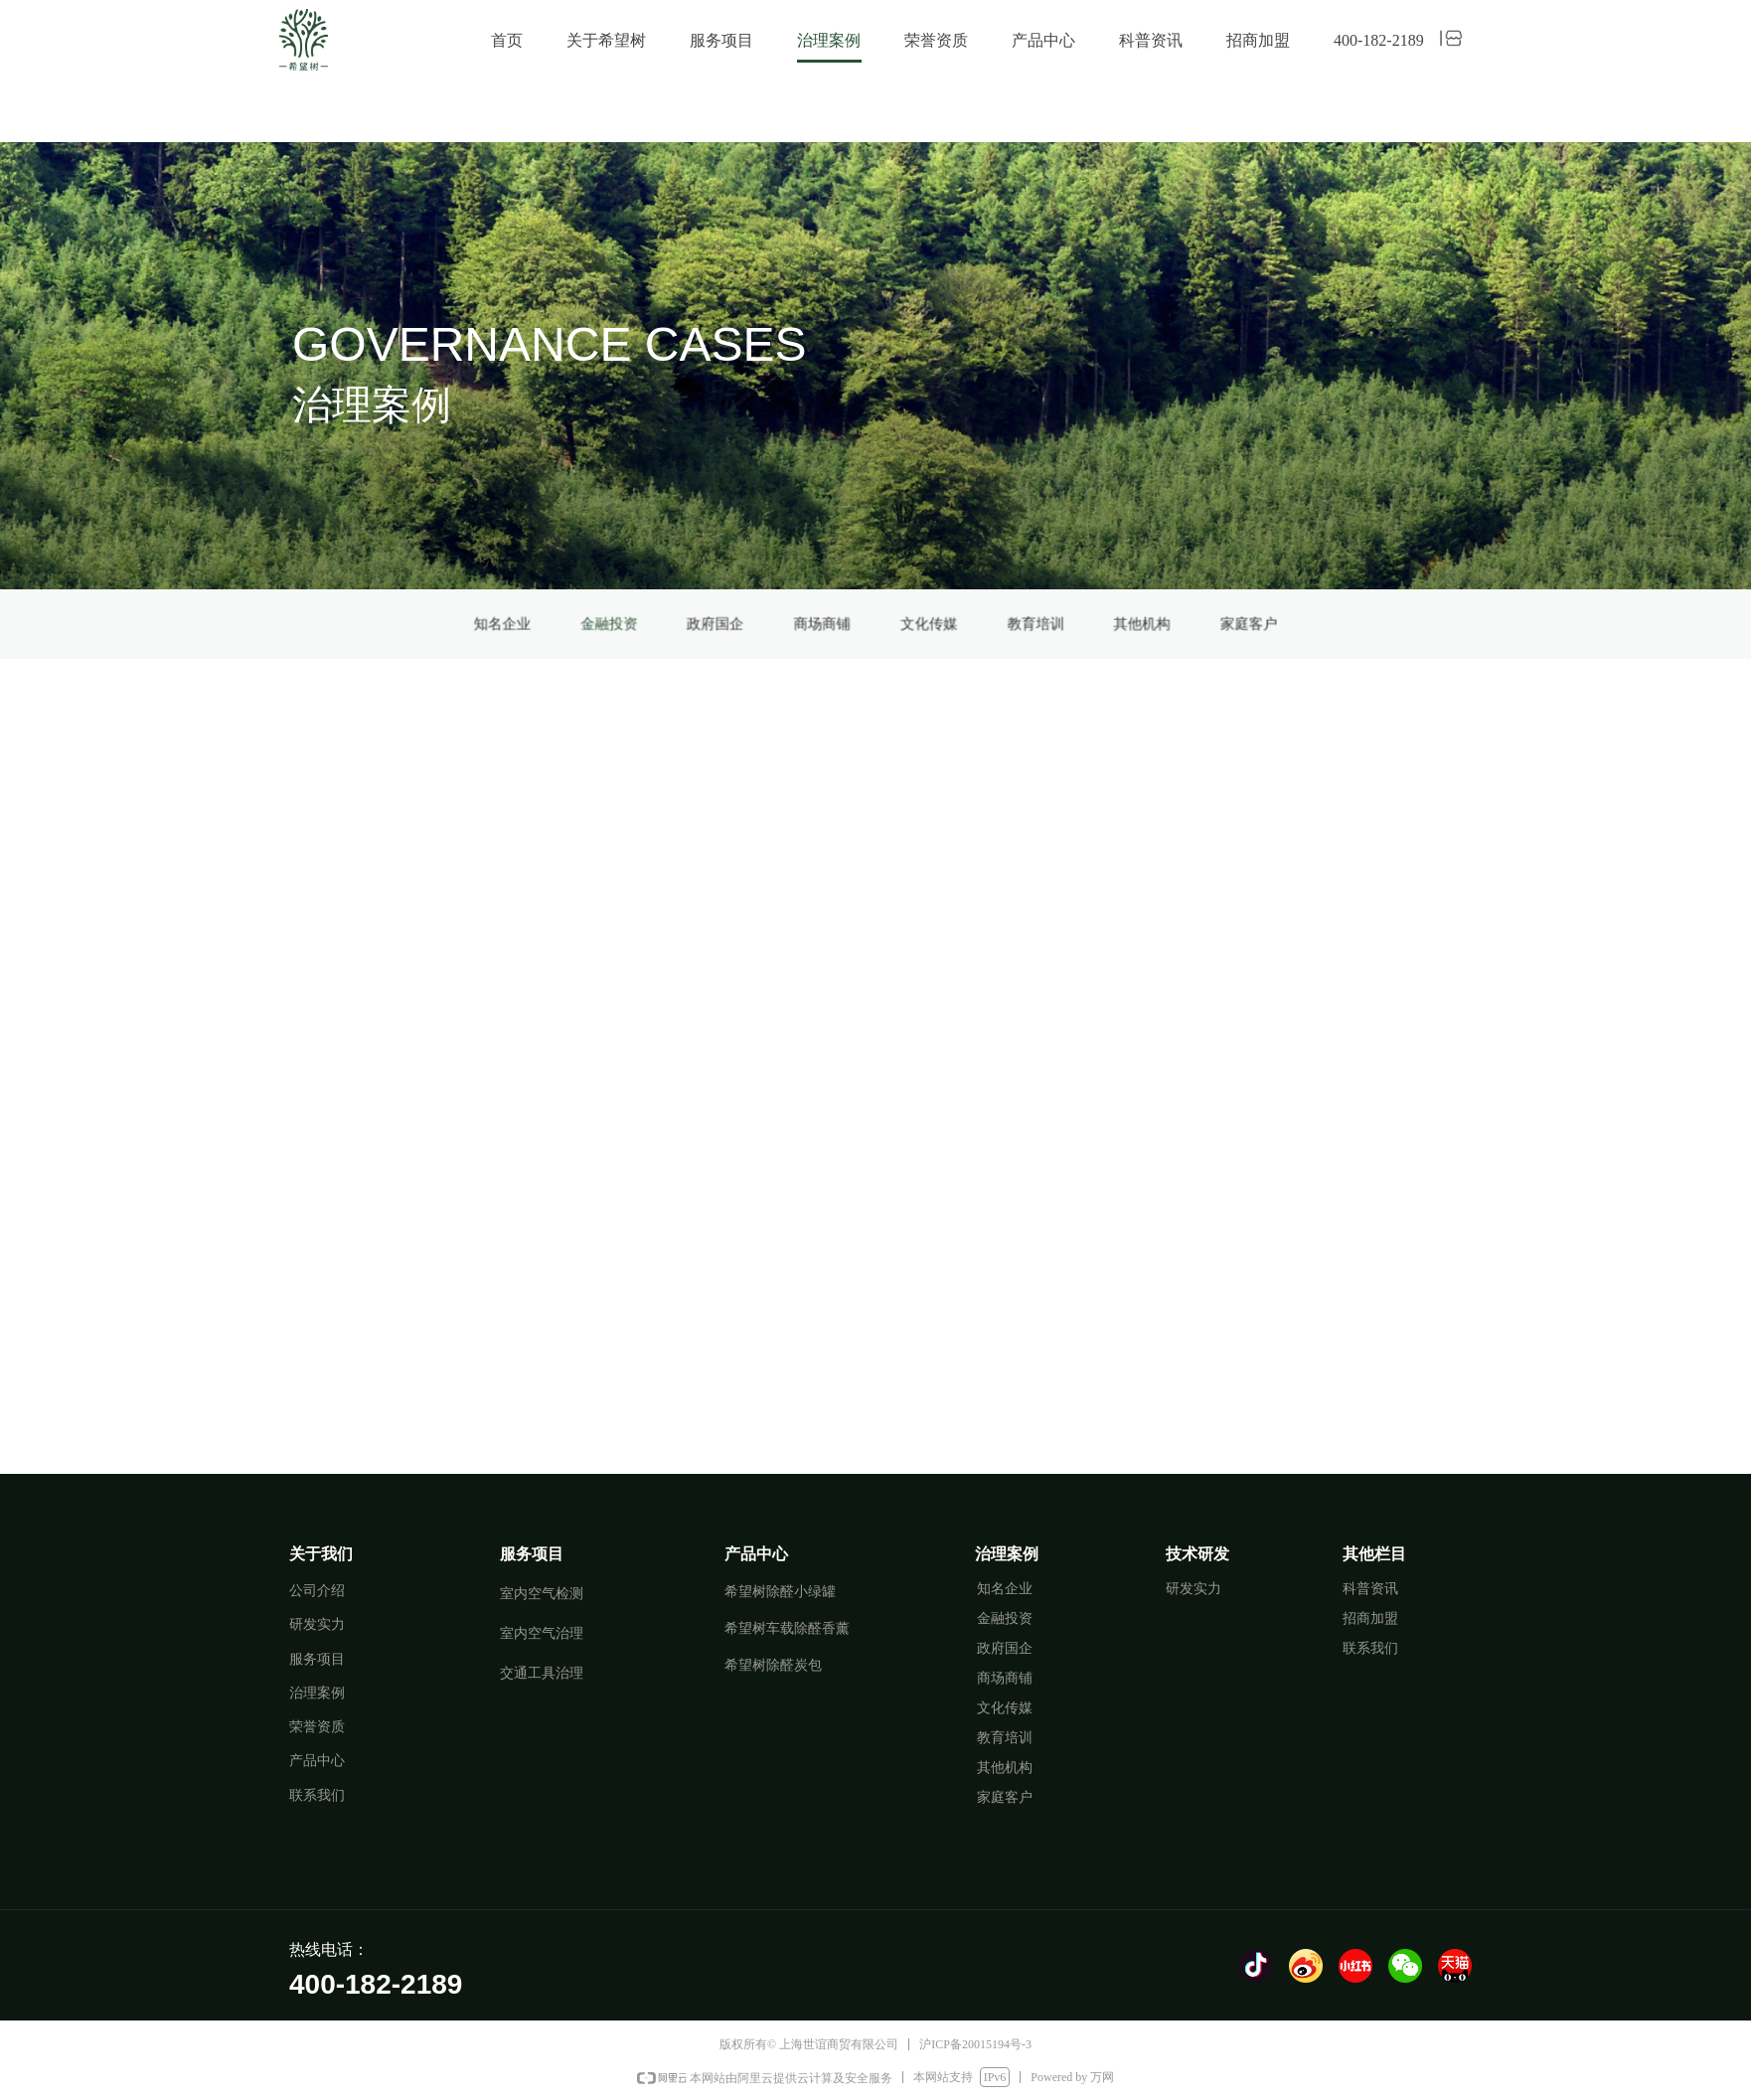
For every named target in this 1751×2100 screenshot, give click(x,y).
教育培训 (932, 623)
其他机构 (970, 623)
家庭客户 (1009, 623)
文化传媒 (894, 623)
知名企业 (742, 623)
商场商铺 (857, 623)
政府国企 (818, 623)
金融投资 (780, 623)
